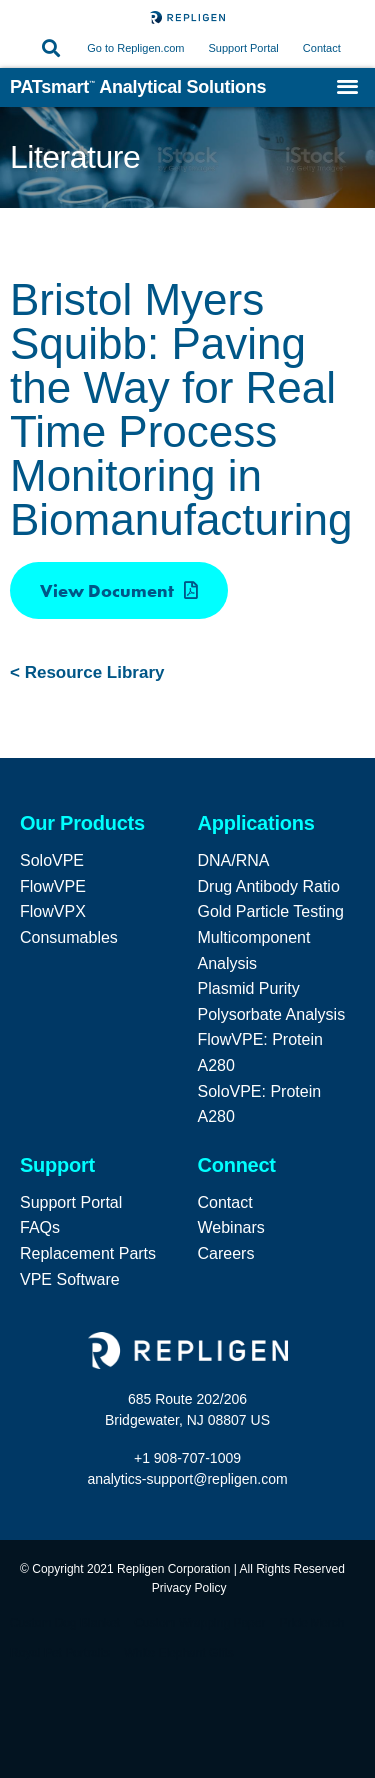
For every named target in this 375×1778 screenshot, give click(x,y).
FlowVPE (53, 886)
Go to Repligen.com (135, 48)
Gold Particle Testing (271, 911)
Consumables (69, 937)
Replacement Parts (88, 1253)
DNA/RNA (234, 860)
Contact (322, 48)
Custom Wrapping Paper (199, 1623)
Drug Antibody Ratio (269, 886)
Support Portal (244, 48)
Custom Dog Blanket (65, 1623)
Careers (226, 1253)
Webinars (231, 1227)
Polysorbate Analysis (272, 1014)
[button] (50, 48)
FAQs (40, 1227)
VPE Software (70, 1279)
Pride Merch (312, 1623)
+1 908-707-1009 (187, 1458)
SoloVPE (52, 860)
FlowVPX (53, 911)
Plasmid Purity (249, 988)
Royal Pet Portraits (60, 1653)
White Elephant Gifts (178, 1653)
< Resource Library (87, 672)
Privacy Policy (189, 1588)
